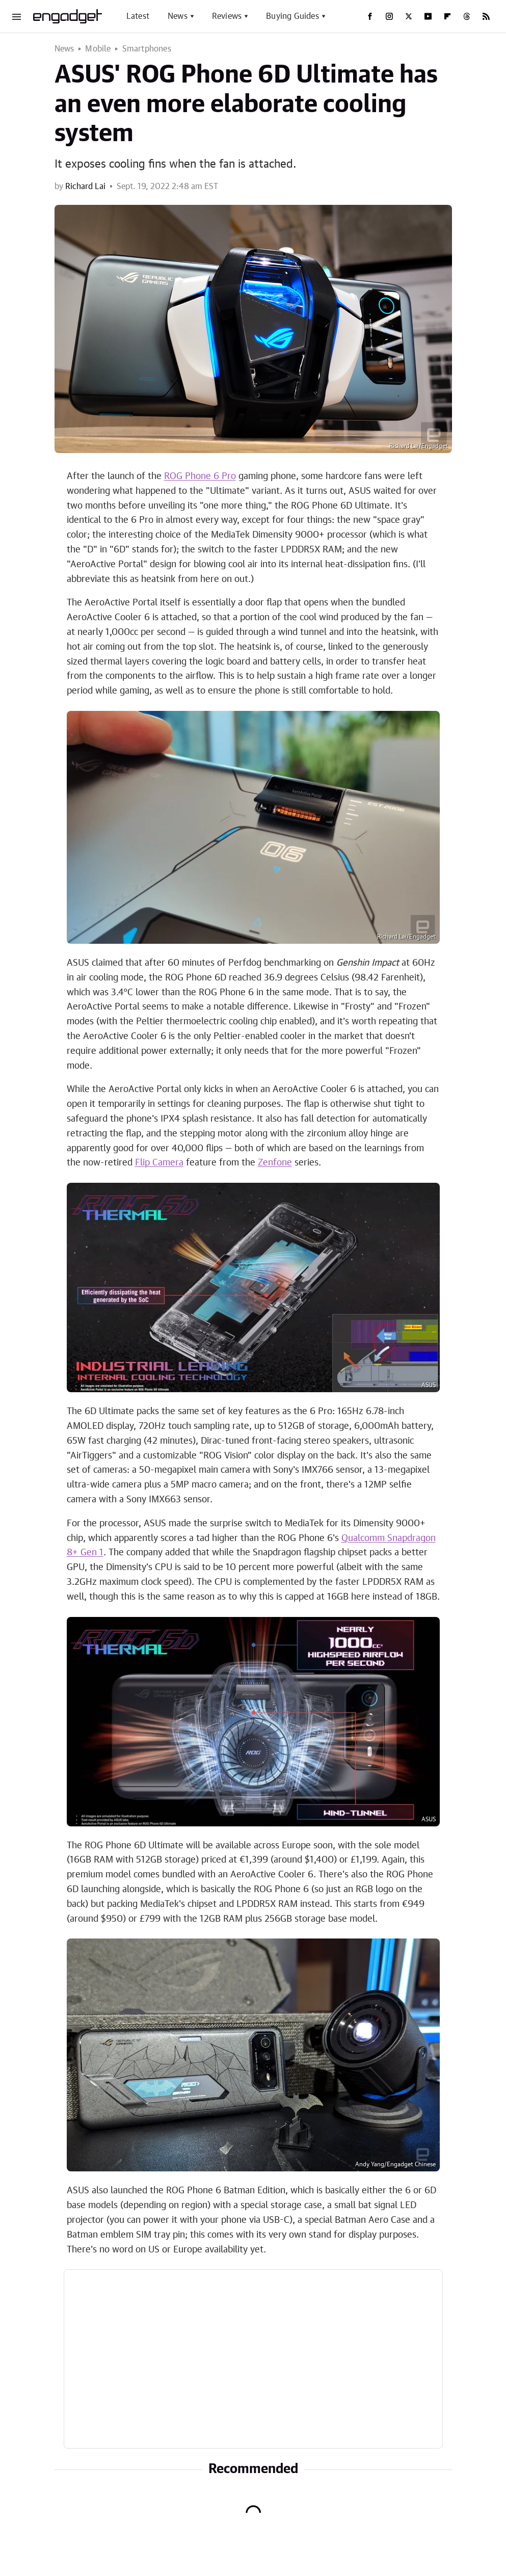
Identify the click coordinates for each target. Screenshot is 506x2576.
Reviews (227, 16)
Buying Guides (292, 16)
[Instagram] (389, 16)
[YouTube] (428, 16)
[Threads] (466, 16)
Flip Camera (159, 1162)
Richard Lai (85, 186)
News (178, 16)
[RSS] (486, 16)
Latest (137, 16)
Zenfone (275, 1162)
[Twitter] (408, 16)
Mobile (98, 49)
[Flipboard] (447, 16)
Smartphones (146, 49)
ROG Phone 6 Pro (200, 476)
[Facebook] (370, 16)
